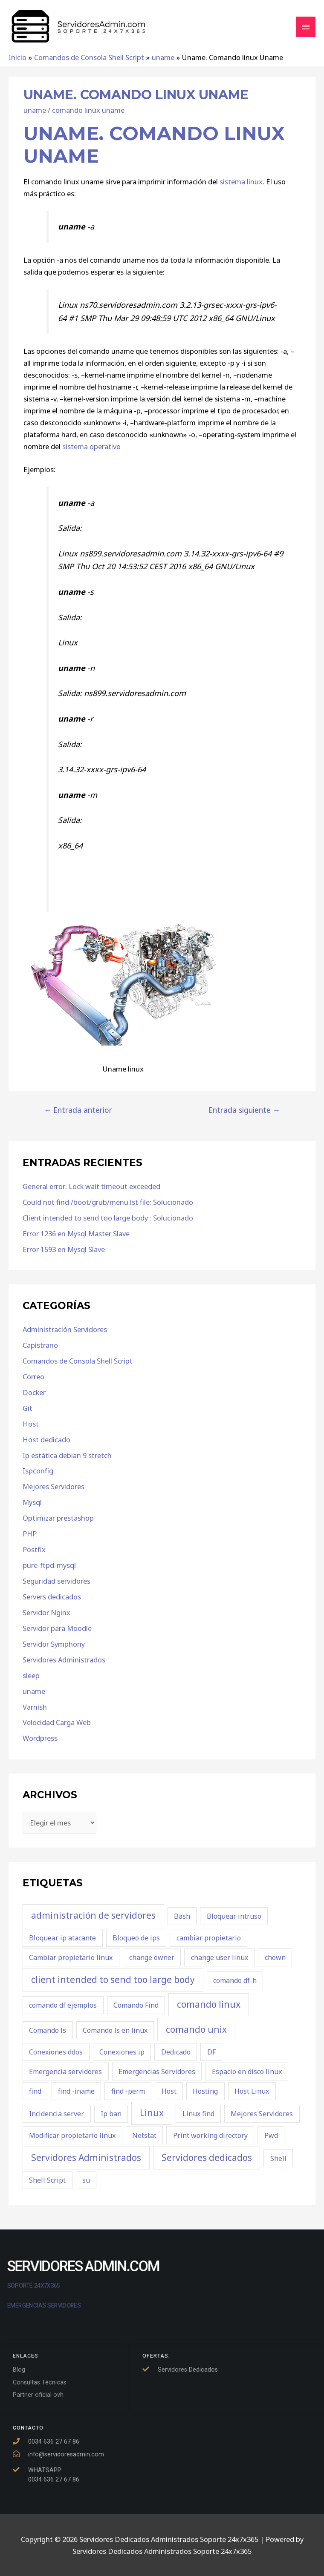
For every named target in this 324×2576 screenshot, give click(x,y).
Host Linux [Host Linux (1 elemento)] (251, 2091)
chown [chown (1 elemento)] (275, 1957)
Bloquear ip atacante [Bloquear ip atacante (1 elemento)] (62, 1938)
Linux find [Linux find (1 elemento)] (198, 2113)
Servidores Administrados (64, 1660)
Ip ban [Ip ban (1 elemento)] (111, 2113)
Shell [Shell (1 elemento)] (278, 2158)
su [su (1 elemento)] (86, 2180)
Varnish (35, 1707)
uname (34, 110)
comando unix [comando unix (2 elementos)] (196, 2029)
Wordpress (40, 1738)
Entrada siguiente (244, 1110)
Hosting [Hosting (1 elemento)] (205, 2091)
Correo (33, 1376)
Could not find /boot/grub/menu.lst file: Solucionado (108, 1202)
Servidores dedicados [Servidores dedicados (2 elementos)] (207, 2157)
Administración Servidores (65, 1329)
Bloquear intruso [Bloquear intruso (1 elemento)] (234, 1916)
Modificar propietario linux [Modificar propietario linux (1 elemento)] (72, 2135)
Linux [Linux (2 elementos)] (152, 2113)
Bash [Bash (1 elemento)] (182, 1916)
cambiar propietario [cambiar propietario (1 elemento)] (208, 1938)
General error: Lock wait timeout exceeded (91, 1186)
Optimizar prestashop (58, 1518)
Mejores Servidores (53, 1486)
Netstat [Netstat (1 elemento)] (144, 2135)
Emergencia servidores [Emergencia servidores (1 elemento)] (65, 2071)
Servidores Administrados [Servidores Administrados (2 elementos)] (86, 2157)
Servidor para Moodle (57, 1628)
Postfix (34, 1549)
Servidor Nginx (46, 1612)
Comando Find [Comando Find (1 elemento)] (136, 2005)
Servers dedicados (52, 1597)
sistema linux (241, 181)
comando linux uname (88, 110)
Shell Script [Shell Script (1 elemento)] (47, 2180)
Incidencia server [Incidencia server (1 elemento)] (56, 2113)
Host (31, 1424)
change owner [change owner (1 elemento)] (151, 1957)
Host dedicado (46, 1439)
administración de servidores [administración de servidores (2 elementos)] (93, 1915)
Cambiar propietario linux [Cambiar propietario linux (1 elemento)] (71, 1957)
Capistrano (40, 1345)
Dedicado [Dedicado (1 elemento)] (176, 2052)
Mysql (32, 1502)
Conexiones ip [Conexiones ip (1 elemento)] (122, 2052)
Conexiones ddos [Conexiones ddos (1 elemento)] (56, 2052)
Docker (34, 1392)
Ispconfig (38, 1471)
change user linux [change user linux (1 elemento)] (219, 1957)
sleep (31, 1675)
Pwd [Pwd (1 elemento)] (271, 2135)
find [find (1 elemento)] (35, 2091)
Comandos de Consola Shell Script (78, 1361)
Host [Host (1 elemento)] (169, 2091)
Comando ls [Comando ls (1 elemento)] (47, 2030)
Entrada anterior (78, 1110)
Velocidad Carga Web (57, 1722)
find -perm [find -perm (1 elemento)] (128, 2091)
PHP (30, 1534)
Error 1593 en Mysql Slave (64, 1249)
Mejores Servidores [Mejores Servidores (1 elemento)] (262, 2113)
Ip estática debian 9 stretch (67, 1455)
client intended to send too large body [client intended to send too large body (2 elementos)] (113, 1980)
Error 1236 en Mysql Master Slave (76, 1233)
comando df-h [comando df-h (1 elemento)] (235, 1980)
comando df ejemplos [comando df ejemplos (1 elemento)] (63, 2005)
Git (27, 1408)
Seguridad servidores (56, 1581)
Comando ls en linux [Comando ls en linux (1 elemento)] (115, 2030)
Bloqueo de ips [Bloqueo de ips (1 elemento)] (136, 1938)
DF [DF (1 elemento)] (211, 2052)
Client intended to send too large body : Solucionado (108, 1218)
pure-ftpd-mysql (49, 1565)
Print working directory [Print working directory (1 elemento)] (210, 2135)
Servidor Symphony (54, 1644)
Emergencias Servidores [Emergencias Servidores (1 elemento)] (157, 2071)
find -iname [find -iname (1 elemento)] (76, 2091)
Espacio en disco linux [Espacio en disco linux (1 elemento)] (247, 2071)
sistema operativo (91, 446)
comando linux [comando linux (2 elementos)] (208, 2004)
